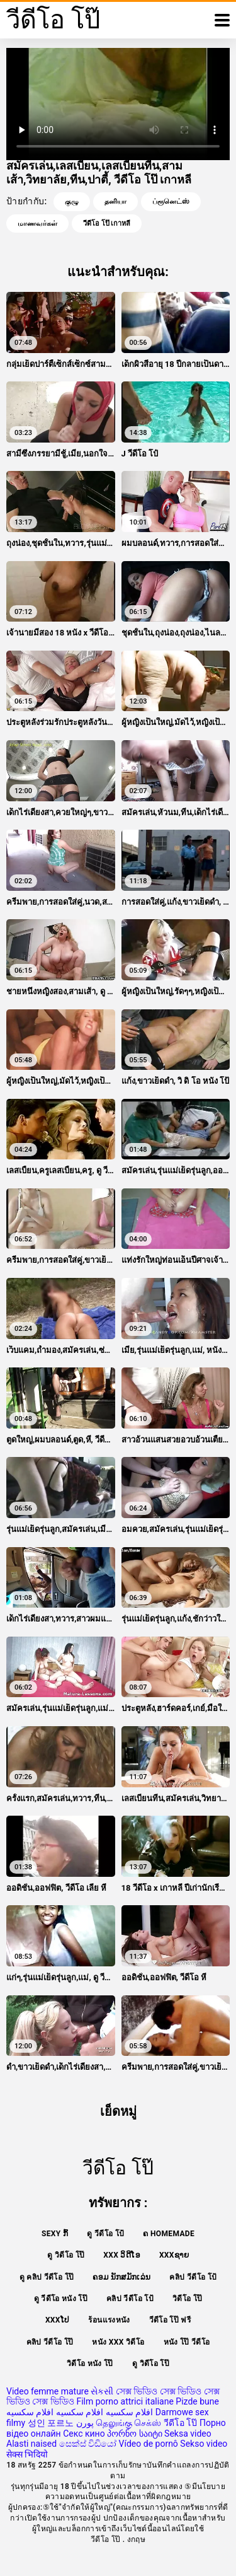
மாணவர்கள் (37, 223)
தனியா (115, 201)
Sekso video (203, 2444)
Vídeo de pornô (148, 2444)
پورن (85, 2423)
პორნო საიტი (134, 2433)
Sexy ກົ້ (55, 2233)
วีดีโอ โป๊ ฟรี (170, 2320)
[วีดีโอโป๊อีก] (222, 20)
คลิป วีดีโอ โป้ (192, 2277)
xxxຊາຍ (174, 2255)
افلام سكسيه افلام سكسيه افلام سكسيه (79, 2412)
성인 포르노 (51, 2423)
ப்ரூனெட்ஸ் (170, 201)
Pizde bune (197, 2401)
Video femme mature (47, 2391)
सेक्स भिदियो (27, 2454)
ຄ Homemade (168, 2233)
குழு (72, 201)
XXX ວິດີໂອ (121, 2255)
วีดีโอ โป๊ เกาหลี (106, 223)
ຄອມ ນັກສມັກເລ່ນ (121, 2277)
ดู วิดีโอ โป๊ (65, 2255)
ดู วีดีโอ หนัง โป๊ (61, 2298)
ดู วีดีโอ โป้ (105, 2233)
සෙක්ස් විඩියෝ (87, 2444)
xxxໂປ (57, 2320)
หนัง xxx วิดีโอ (118, 2342)
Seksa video (187, 2433)
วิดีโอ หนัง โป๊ (90, 2363)
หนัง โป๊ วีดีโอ (187, 2342)
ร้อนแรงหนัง (109, 2320)
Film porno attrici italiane (124, 2401)
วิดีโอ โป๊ (187, 2298)
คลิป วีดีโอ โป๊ (50, 2342)
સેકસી (102, 2391)
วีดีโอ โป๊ (180, 2423)
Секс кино (84, 2433)
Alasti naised (31, 2444)
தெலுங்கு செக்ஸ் (128, 2423)
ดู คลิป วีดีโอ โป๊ (47, 2277)
